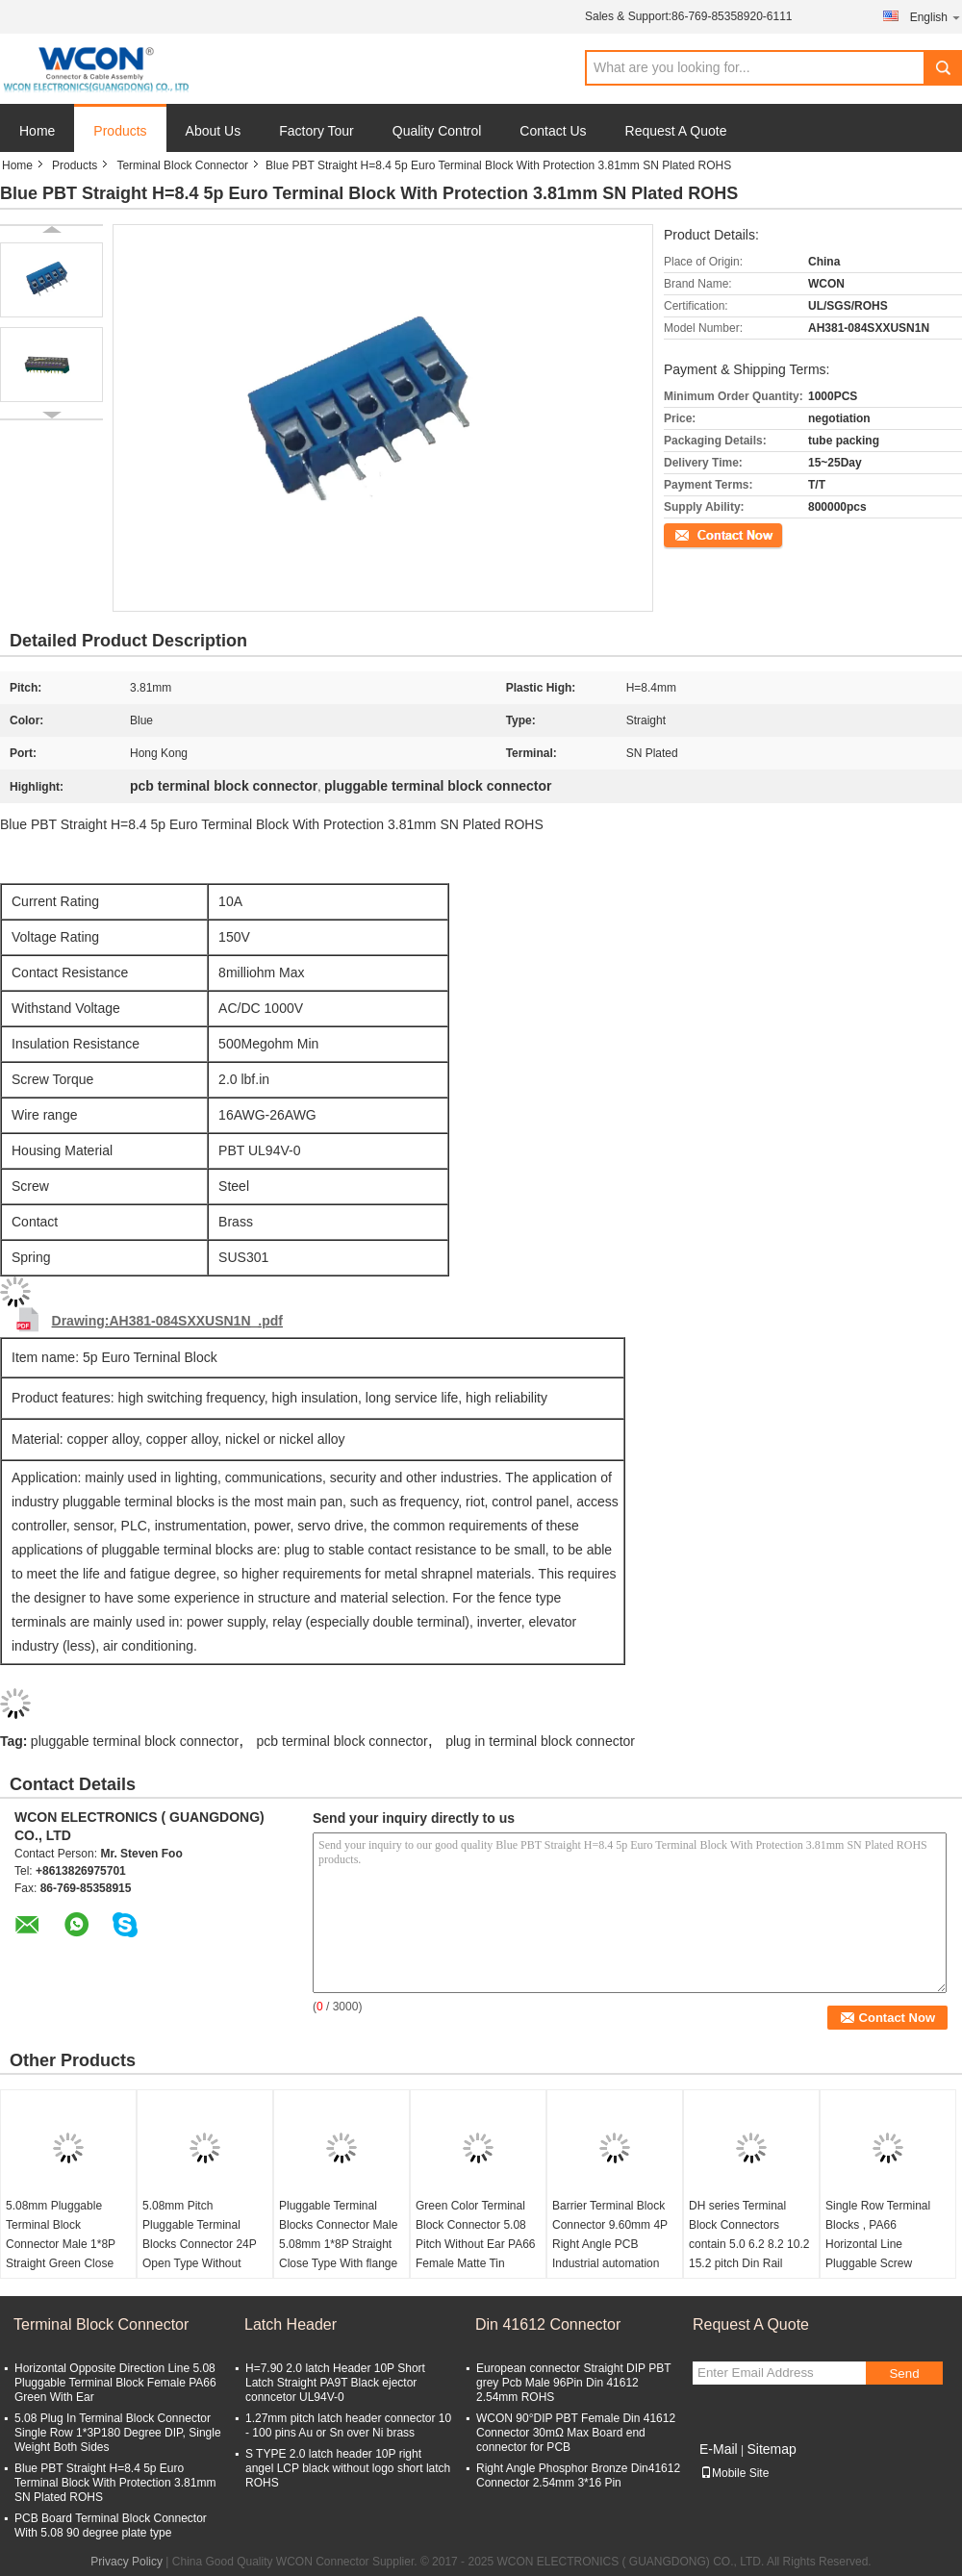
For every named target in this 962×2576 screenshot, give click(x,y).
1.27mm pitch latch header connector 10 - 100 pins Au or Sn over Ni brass (348, 2425)
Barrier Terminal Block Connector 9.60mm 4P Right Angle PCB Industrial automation (610, 2234)
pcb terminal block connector (342, 1741)
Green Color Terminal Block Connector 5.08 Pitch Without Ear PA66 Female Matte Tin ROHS (476, 2244)
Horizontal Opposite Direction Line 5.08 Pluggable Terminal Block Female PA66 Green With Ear (115, 2382)
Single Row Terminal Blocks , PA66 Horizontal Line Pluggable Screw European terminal (877, 2244)
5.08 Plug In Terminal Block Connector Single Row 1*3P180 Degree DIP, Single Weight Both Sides (117, 2433)
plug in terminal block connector (540, 1741)
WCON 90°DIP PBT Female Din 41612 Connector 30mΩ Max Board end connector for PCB (575, 2433)
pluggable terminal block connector (135, 1741)
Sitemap (771, 2449)
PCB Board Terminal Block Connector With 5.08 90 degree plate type (110, 2525)
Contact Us (552, 131)
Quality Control (437, 131)
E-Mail (718, 2449)
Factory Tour (316, 131)
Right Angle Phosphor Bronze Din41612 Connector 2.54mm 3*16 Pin (578, 2475)
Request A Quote (676, 131)
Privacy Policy (126, 2561)
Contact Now (697, 534)
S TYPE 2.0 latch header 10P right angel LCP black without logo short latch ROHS (347, 2468)
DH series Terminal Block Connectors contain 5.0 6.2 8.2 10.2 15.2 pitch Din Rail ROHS (749, 2244)
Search (943, 68)
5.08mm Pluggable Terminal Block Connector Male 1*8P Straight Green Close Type (60, 2244)
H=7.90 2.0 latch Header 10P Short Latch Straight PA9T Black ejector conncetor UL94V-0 (335, 2382)
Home (37, 131)
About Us (213, 131)
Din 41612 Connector (547, 2324)
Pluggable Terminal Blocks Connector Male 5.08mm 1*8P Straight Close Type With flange (338, 2234)
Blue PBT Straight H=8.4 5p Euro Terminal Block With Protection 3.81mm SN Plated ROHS (114, 2483)
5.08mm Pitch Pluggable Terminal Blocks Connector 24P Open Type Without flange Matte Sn (199, 2244)
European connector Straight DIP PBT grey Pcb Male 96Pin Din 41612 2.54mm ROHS (573, 2382)
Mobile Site (734, 2473)
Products (119, 131)
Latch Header (290, 2324)
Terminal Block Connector (182, 165)
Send (904, 2373)
